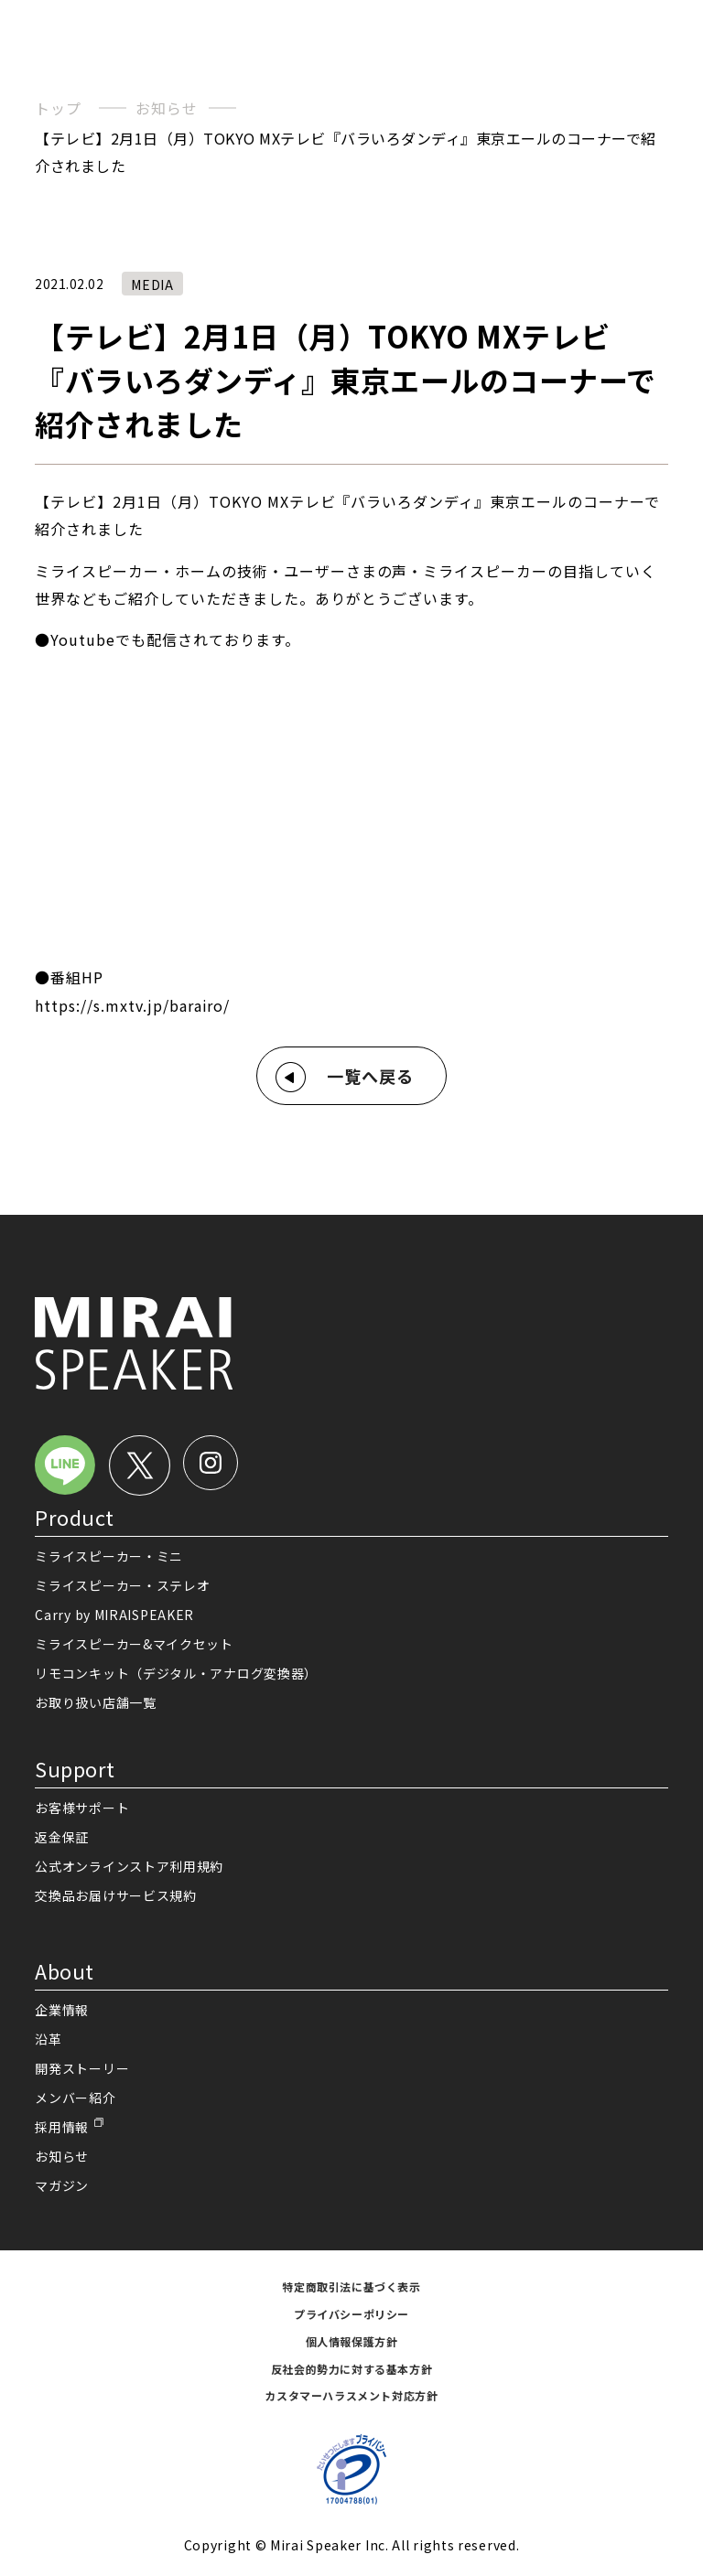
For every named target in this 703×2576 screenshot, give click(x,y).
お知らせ (166, 108)
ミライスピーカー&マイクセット (134, 1644)
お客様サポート (82, 1807)
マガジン (62, 2185)
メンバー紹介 (75, 2097)
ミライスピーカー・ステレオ (122, 1585)
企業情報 (62, 2010)
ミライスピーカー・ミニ (109, 1556)
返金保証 (62, 1837)
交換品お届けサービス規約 (115, 1895)
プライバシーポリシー (351, 2314)
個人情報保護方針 (352, 2341)
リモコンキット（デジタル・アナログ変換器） (176, 1673)
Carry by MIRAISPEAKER (114, 1614)
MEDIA (152, 284)
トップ (58, 108)
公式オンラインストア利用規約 (129, 1866)
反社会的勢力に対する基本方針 (351, 2369)
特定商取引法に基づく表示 (351, 2286)
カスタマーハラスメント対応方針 (351, 2395)
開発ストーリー (82, 2068)
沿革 (48, 2039)
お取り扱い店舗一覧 (95, 1702)
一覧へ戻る (370, 1076)
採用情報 (62, 2127)
